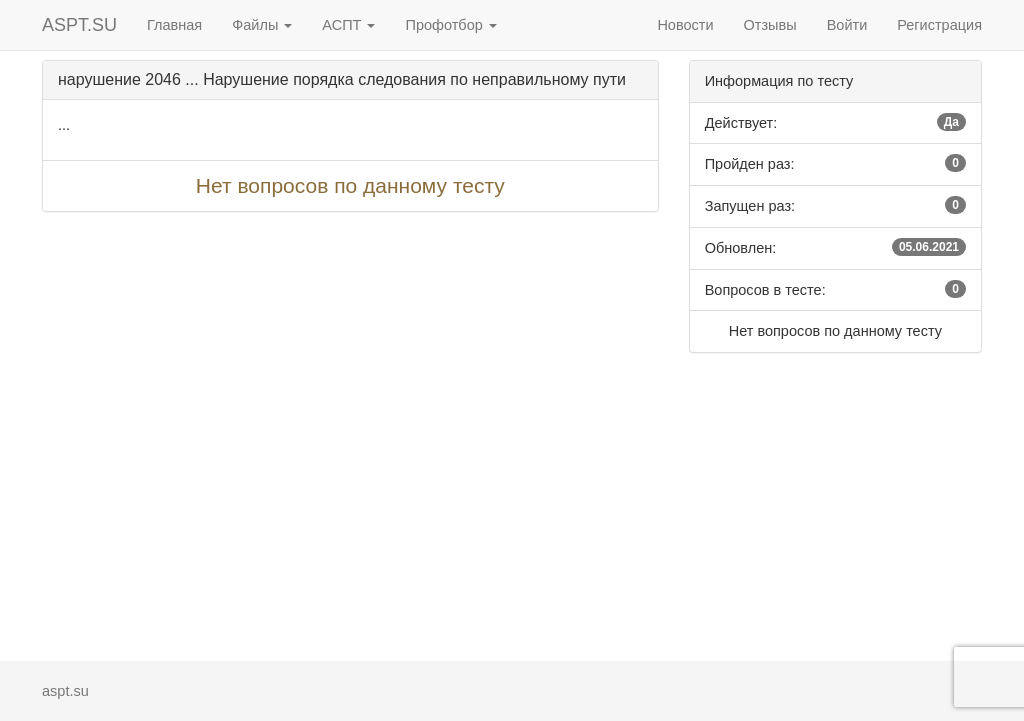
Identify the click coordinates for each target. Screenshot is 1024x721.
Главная (174, 25)
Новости (685, 25)
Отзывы (770, 25)
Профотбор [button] (450, 25)
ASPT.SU (79, 25)
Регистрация (939, 25)
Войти (847, 25)
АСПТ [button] (348, 25)
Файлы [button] (262, 25)
